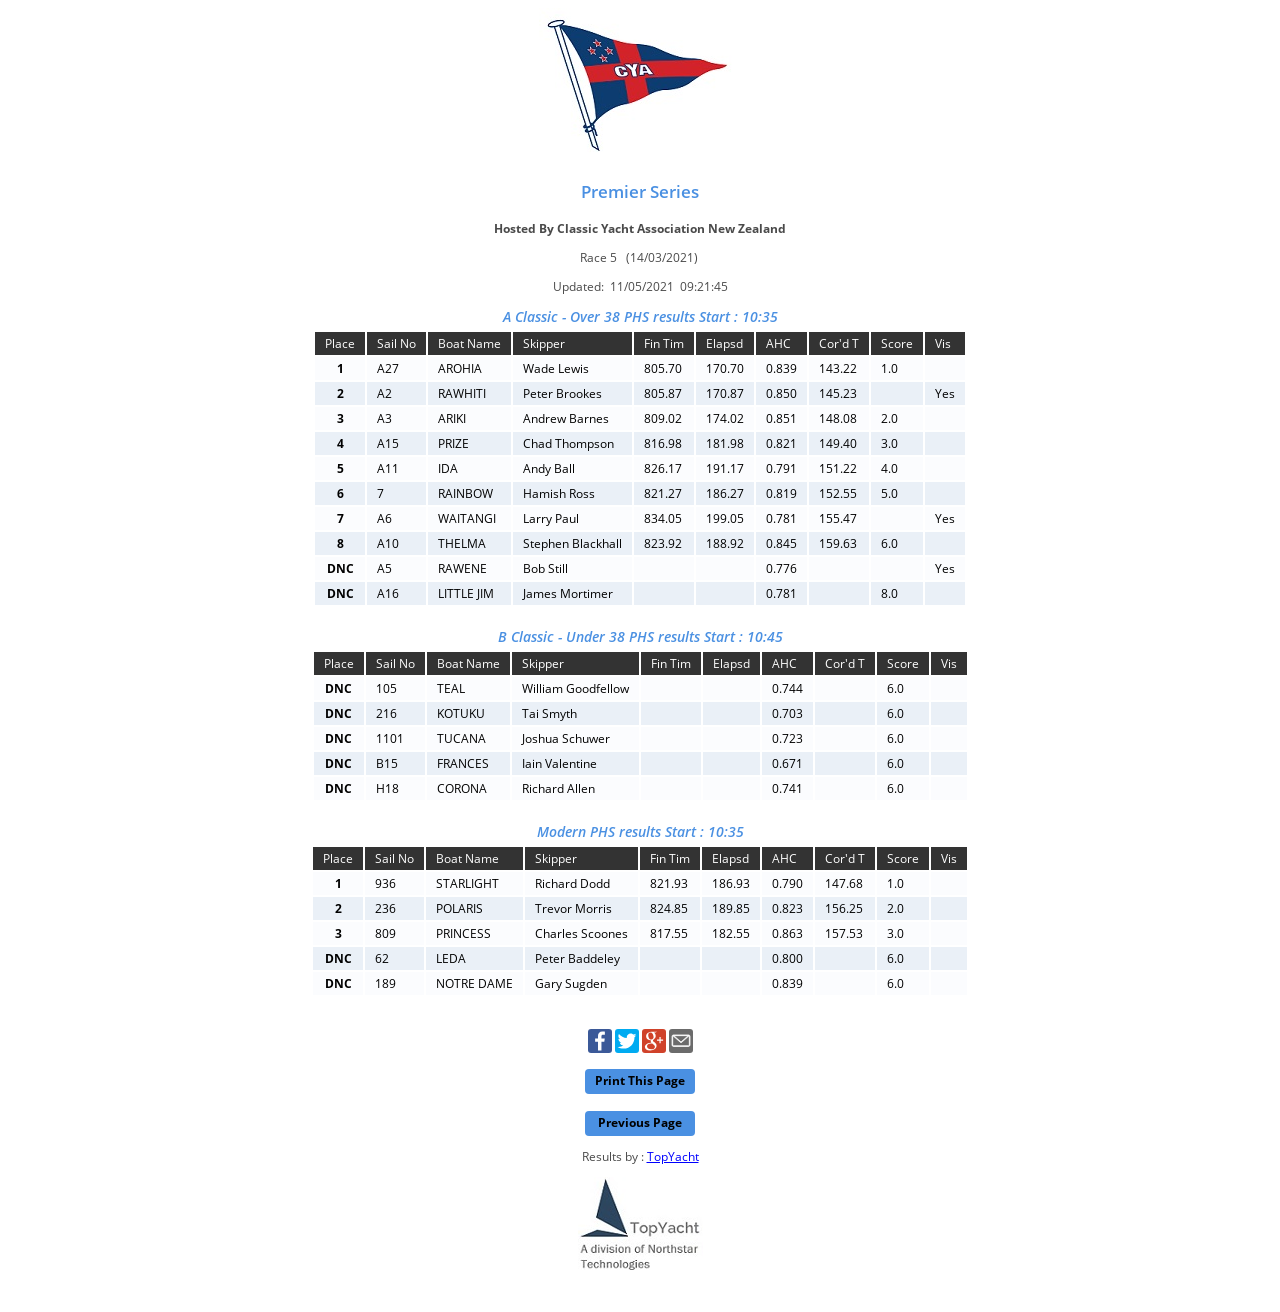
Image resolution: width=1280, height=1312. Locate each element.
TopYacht (673, 1156)
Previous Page (640, 1122)
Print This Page (640, 1080)
